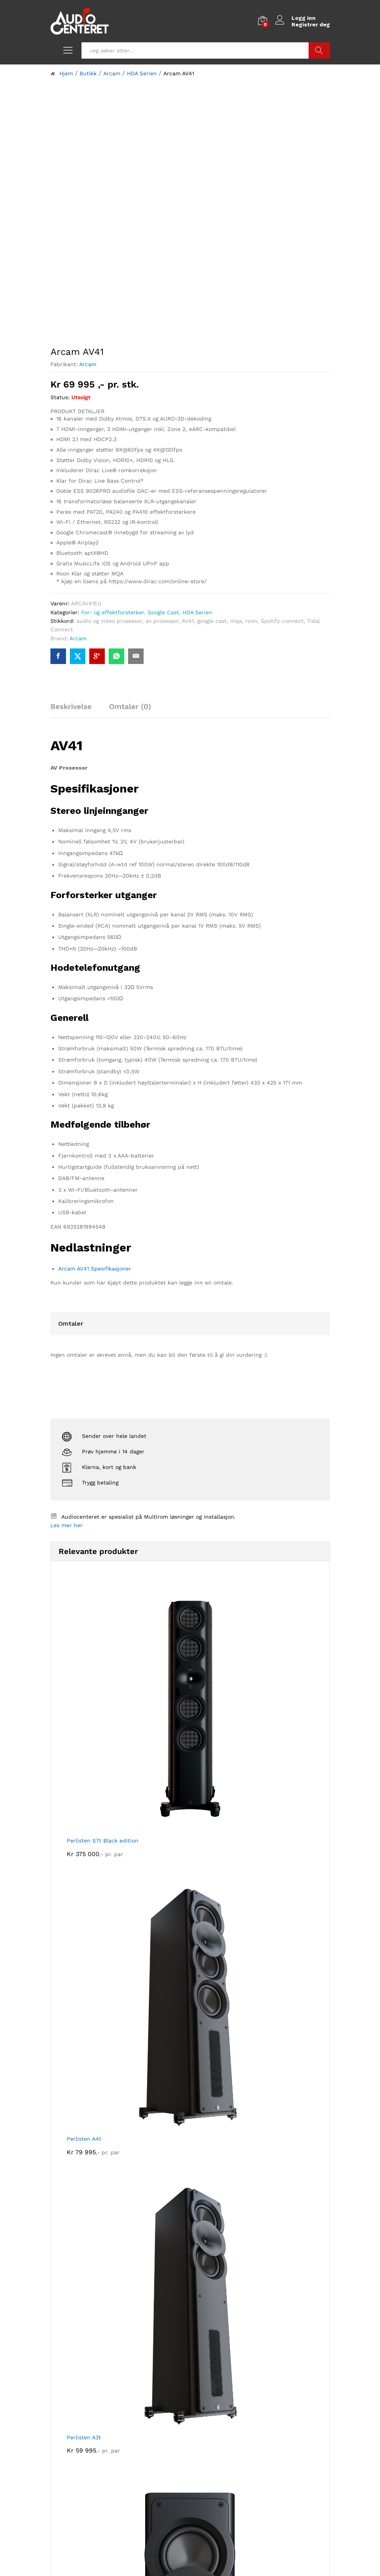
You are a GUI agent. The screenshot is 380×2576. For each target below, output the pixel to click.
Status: (59, 397)
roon (251, 621)
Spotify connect (282, 621)
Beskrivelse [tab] (71, 706)
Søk (319, 50)
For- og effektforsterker (112, 612)
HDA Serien (197, 612)
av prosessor (162, 621)
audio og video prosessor (109, 621)
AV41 (188, 621)
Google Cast (163, 612)
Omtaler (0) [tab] (130, 706)
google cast (212, 621)
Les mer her (66, 1525)
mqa (236, 621)
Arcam (87, 364)
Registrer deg (311, 24)
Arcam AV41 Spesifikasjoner (94, 1268)
